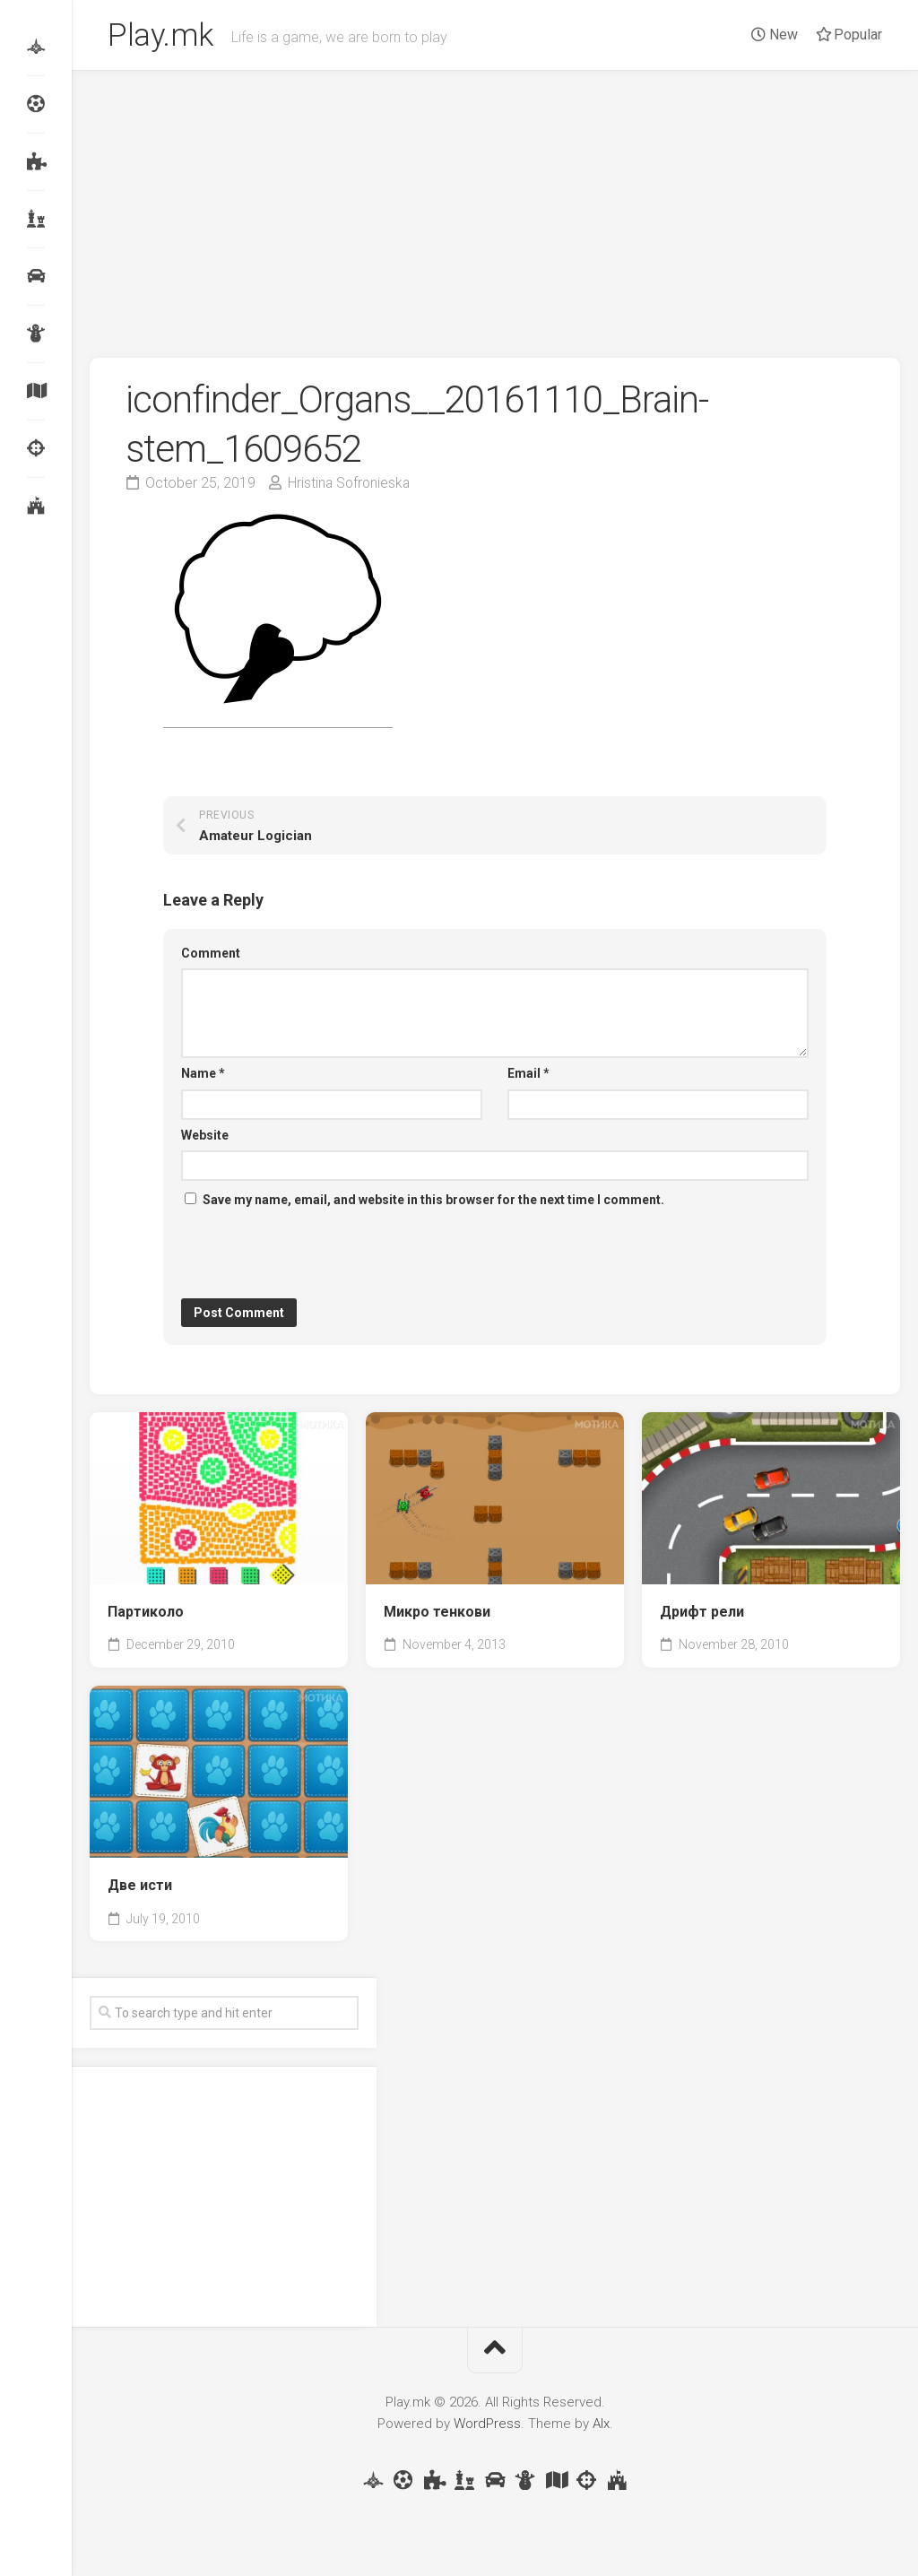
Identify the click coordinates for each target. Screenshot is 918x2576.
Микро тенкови (437, 1614)
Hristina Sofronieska (350, 485)
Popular (849, 34)
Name (203, 1076)
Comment (210, 956)
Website (205, 1138)
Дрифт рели (702, 1614)
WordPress (487, 2426)
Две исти (140, 1887)
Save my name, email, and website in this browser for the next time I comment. (433, 1202)
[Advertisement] (495, 208)
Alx (601, 2426)
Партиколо (146, 1614)
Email (528, 1076)
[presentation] (317, 1257)
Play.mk (162, 37)
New (774, 34)
